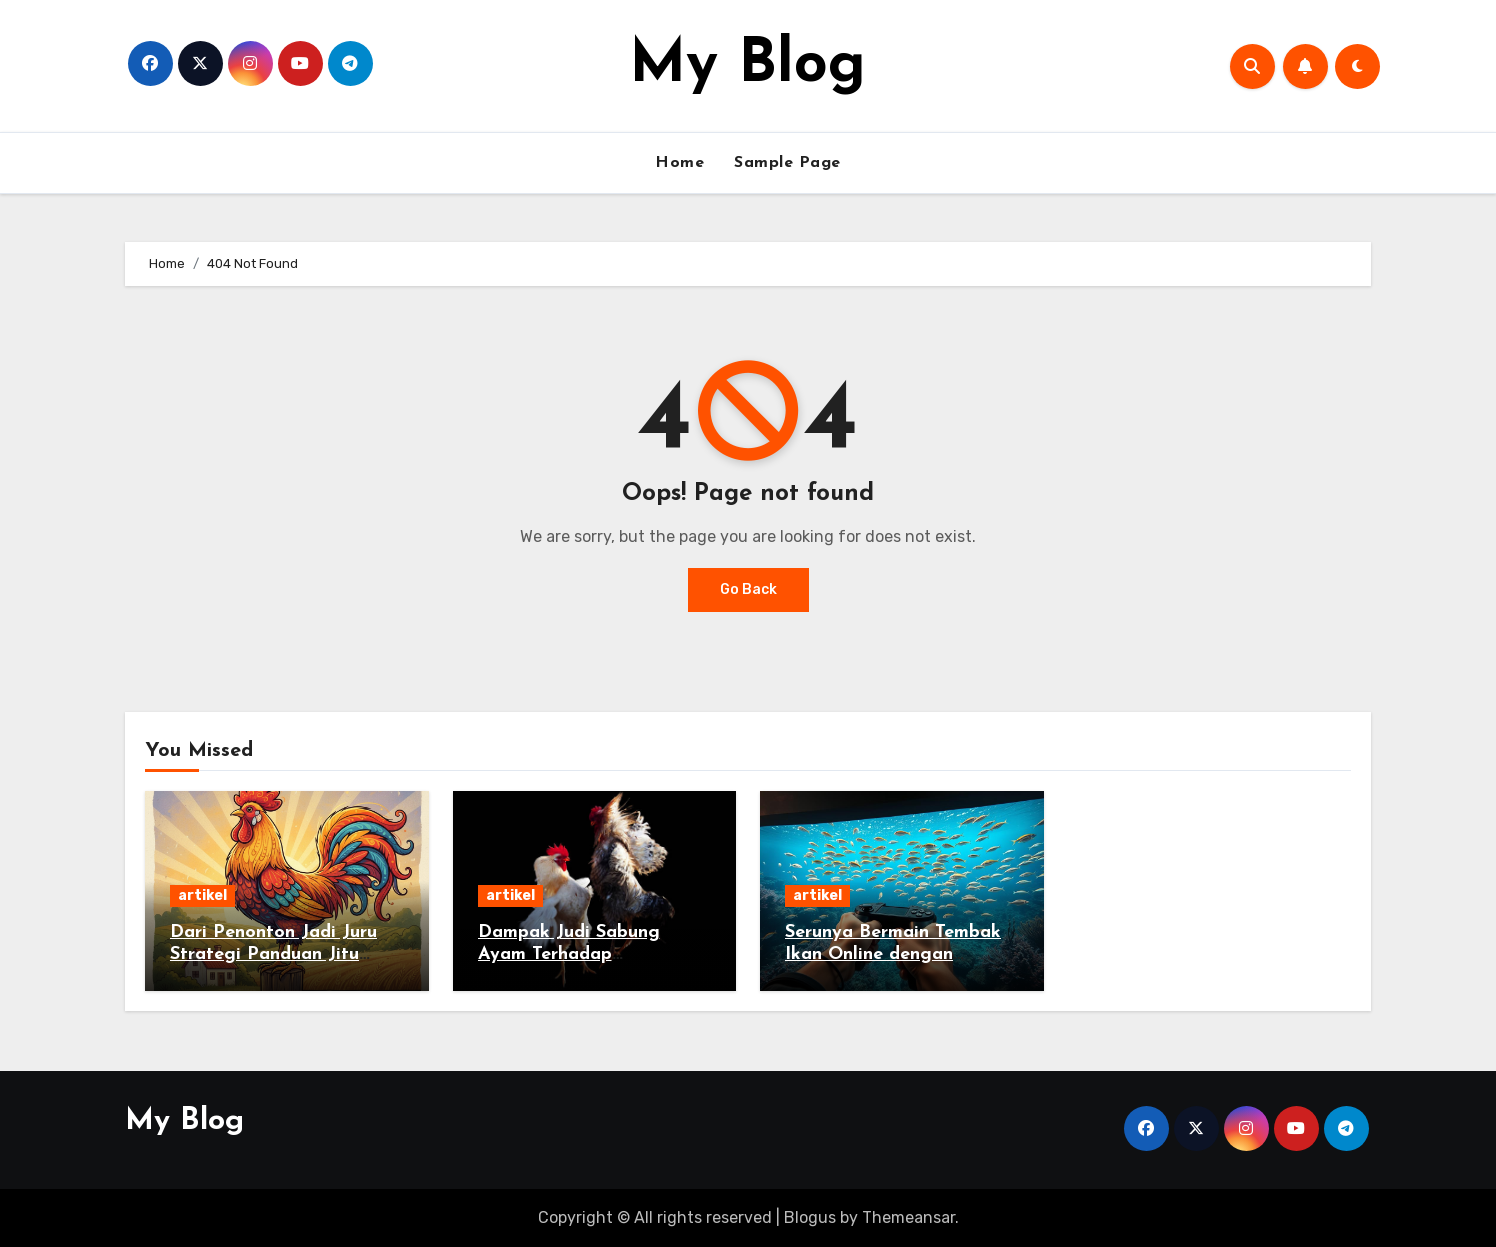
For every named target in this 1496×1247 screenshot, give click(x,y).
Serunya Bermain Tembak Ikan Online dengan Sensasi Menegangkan (893, 954)
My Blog (747, 66)
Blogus (810, 1217)
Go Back (748, 589)
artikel (202, 895)
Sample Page (787, 163)
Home (679, 163)
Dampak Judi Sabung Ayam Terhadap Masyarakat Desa (569, 954)
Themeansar (908, 1217)
